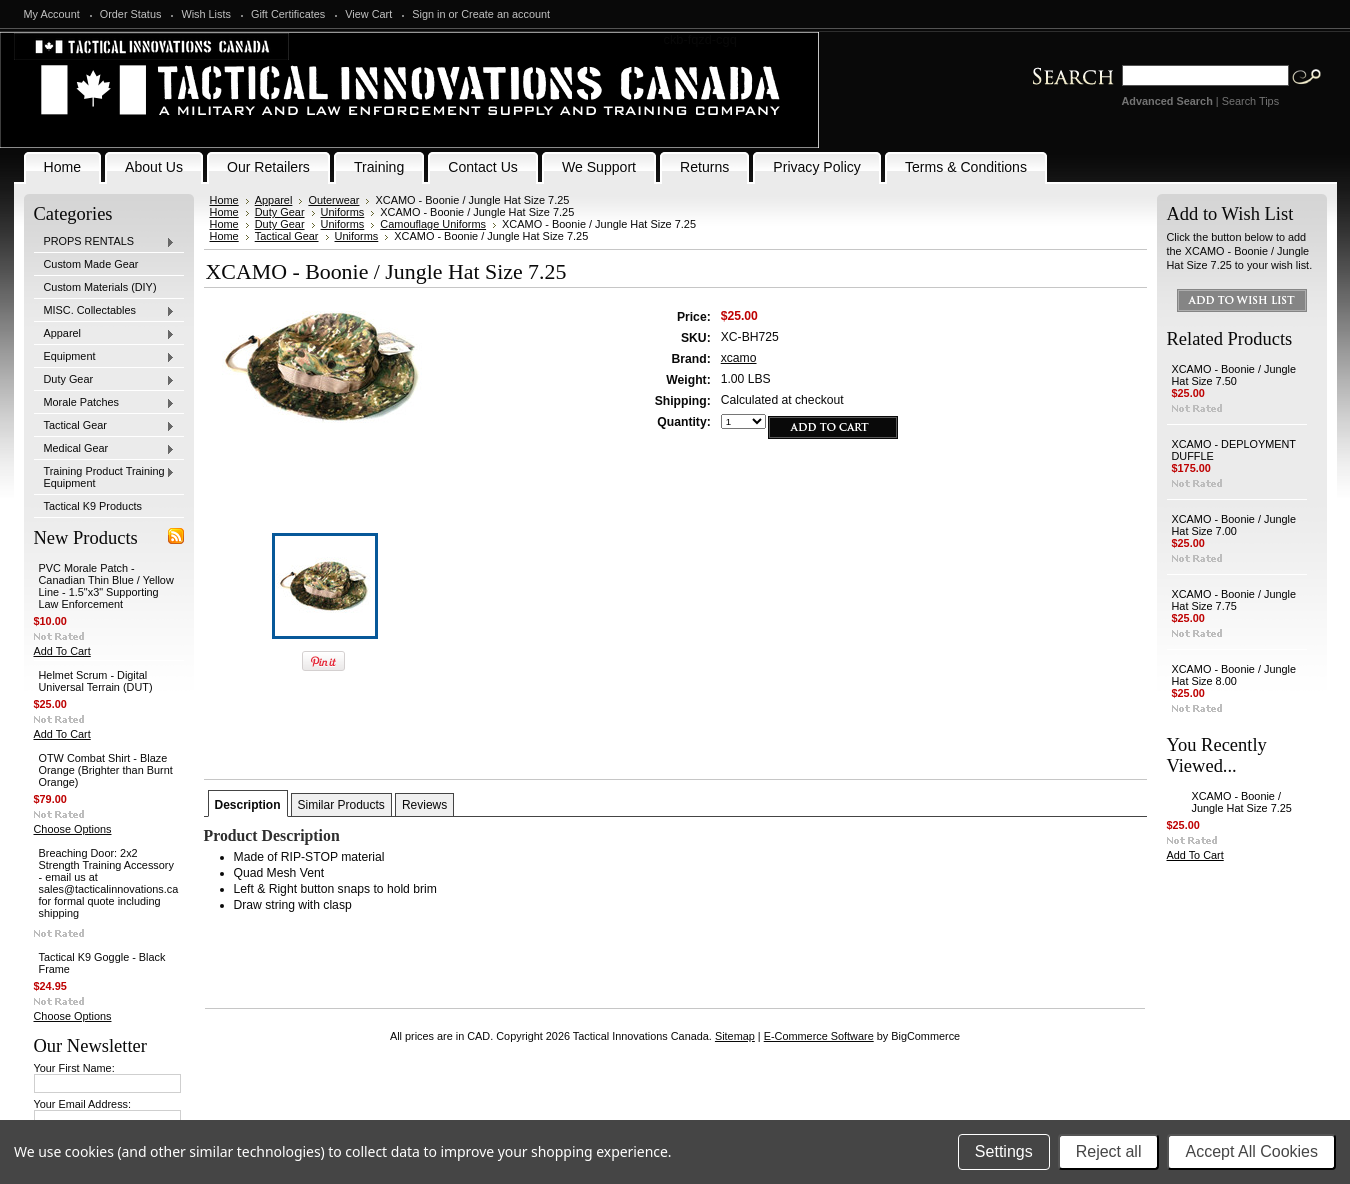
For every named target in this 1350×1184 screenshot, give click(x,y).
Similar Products (341, 805)
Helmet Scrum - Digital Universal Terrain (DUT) (96, 681)
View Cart (368, 14)
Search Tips (1250, 101)
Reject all (1109, 1151)
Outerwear (333, 200)
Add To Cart (62, 651)
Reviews (424, 805)
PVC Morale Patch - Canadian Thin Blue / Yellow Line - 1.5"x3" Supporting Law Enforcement (106, 586)
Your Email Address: (83, 1104)
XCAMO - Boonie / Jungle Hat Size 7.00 (1234, 525)
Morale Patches (105, 403)
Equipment (105, 357)
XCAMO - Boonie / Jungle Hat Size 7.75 (1234, 600)
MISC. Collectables (105, 311)
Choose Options (73, 829)
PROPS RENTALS (105, 242)
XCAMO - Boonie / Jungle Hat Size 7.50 (1234, 375)
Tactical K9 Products (93, 506)
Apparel (105, 334)
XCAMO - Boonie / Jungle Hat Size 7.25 (1242, 802)
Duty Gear (105, 380)
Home (224, 200)
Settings (1004, 1151)
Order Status (131, 14)
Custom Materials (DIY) (100, 287)
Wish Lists (206, 14)
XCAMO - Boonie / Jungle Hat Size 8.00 (1234, 675)
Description (248, 805)
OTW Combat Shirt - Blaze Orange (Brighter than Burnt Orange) (106, 770)
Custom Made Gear (91, 264)
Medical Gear (105, 449)
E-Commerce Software (819, 1036)
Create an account (505, 14)
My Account (52, 14)
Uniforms (343, 212)
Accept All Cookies (1251, 1151)
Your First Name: (74, 1068)
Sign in (428, 14)
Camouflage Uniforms (433, 224)
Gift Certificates (288, 14)
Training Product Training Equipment (105, 477)
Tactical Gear (105, 426)
